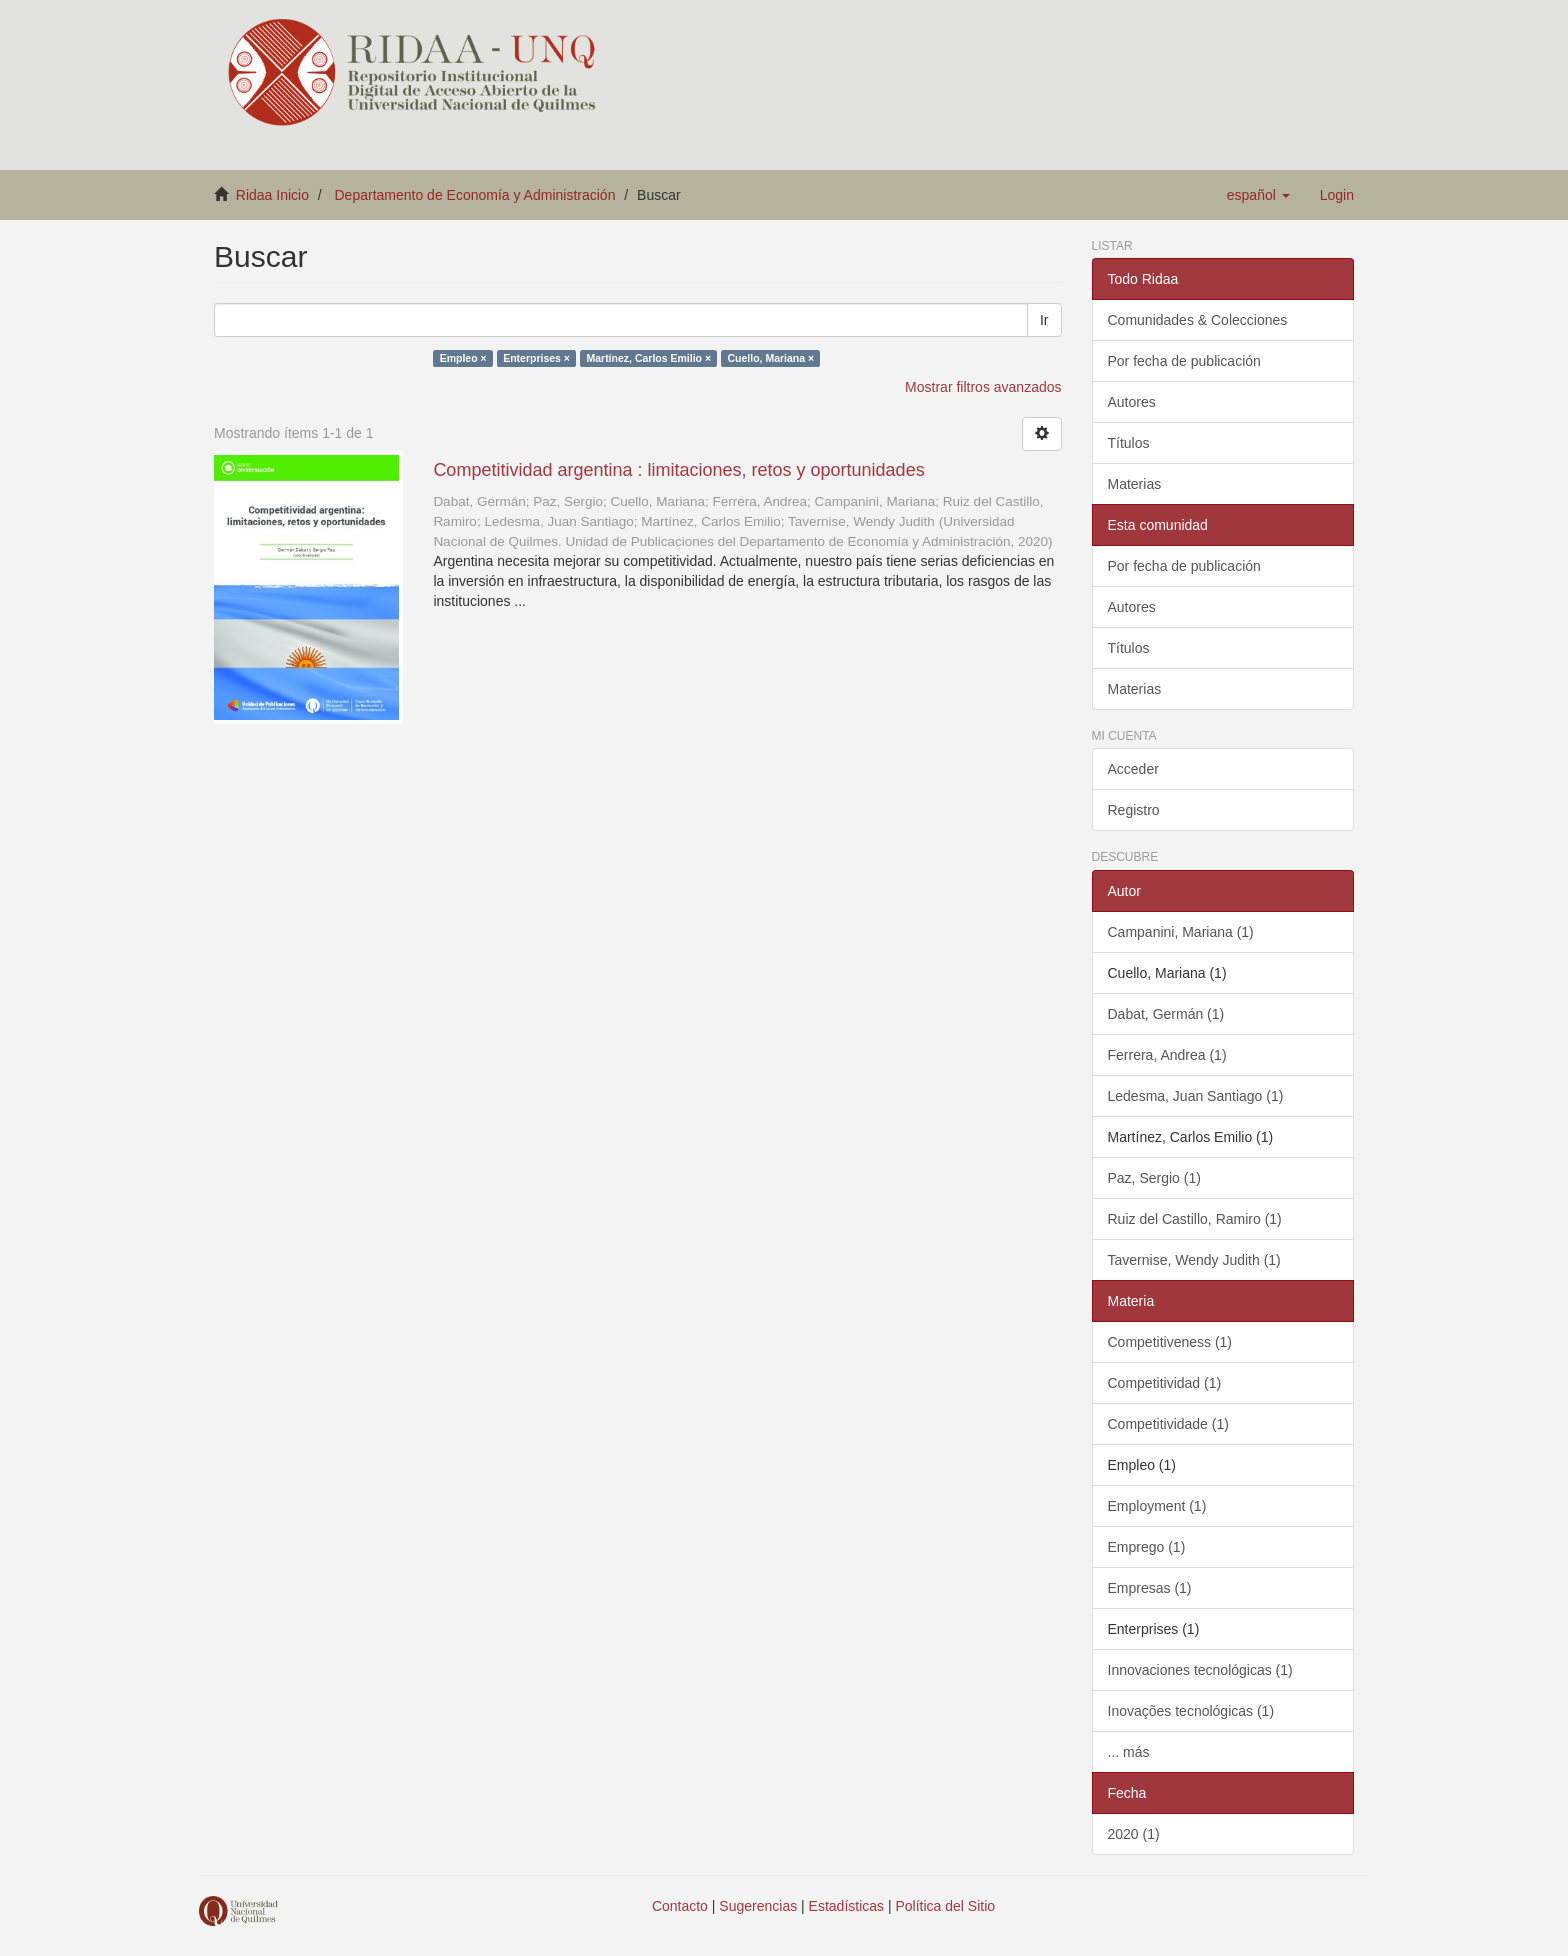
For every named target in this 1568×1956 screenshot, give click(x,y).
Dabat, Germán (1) (1166, 1014)
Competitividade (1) (1168, 1424)
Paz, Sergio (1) (1154, 1178)
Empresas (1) (1150, 1588)
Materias (1135, 484)
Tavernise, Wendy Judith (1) (1194, 1260)
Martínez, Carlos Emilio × (648, 358)
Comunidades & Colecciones (1198, 320)
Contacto (680, 1906)
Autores (1132, 402)
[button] (1258, 195)
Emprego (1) (1147, 1547)
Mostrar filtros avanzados (983, 387)
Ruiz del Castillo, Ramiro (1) (1195, 1219)
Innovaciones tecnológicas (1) (1200, 1670)
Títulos (1129, 443)
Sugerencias (758, 1906)
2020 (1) (1134, 1834)
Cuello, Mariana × (771, 358)
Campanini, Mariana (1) (1181, 932)
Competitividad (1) (1165, 1383)
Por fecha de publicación (1184, 361)
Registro (1134, 810)
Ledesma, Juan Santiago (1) (1196, 1096)
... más (1129, 1752)
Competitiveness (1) (1170, 1342)
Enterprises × (536, 358)
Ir (1044, 320)
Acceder (1133, 769)
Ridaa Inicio (272, 195)
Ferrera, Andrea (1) (1167, 1055)
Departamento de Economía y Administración (475, 195)
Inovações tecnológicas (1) (1191, 1711)
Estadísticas (846, 1906)
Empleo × (463, 358)
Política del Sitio (946, 1906)
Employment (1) (1157, 1506)
